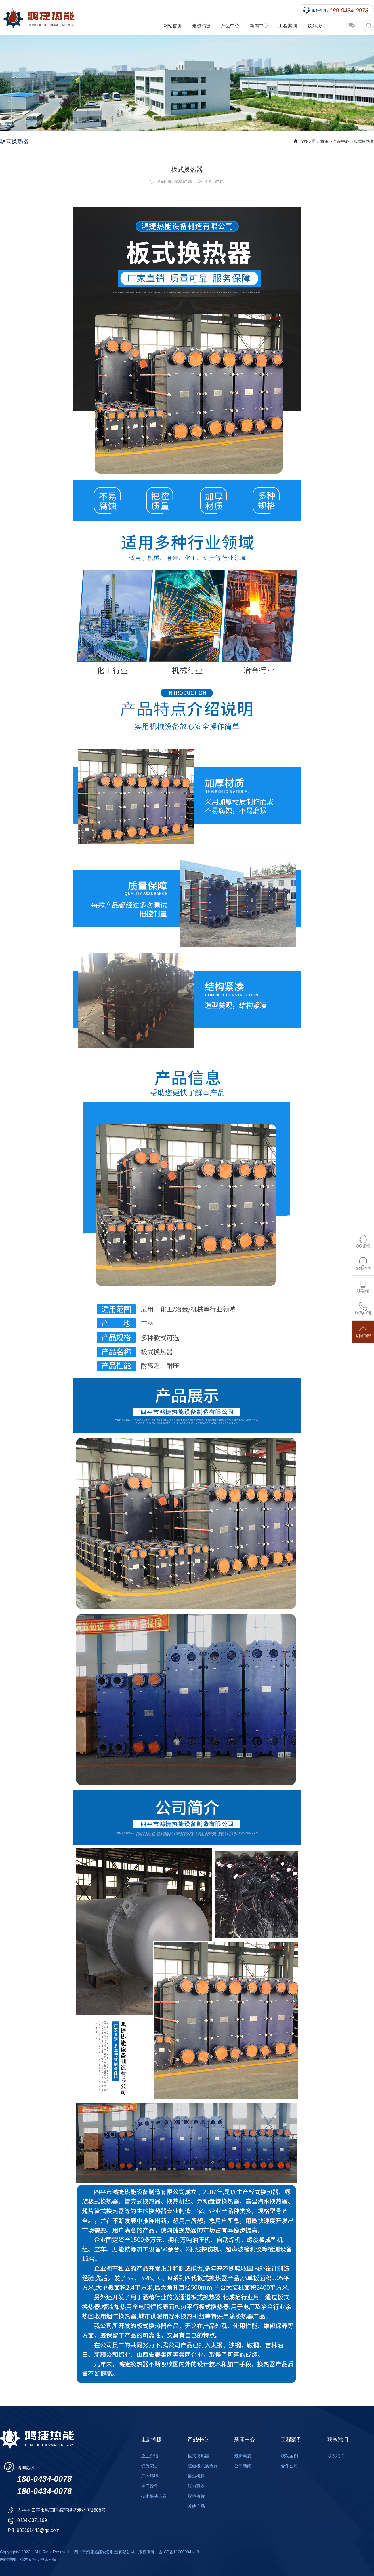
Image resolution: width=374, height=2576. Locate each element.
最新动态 (242, 2455)
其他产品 (196, 2506)
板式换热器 (364, 141)
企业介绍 (149, 2455)
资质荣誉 (149, 2465)
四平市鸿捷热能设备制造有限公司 (37, 17)
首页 (324, 141)
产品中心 (341, 141)
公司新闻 (242, 2465)
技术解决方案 (154, 2496)
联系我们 (316, 25)
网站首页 (172, 25)
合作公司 (289, 2465)
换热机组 (196, 2475)
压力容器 (196, 2486)
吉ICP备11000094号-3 (179, 2552)
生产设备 (149, 2486)
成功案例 (289, 2455)
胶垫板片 (196, 2496)
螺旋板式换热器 (203, 2465)
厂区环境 (149, 2475)
